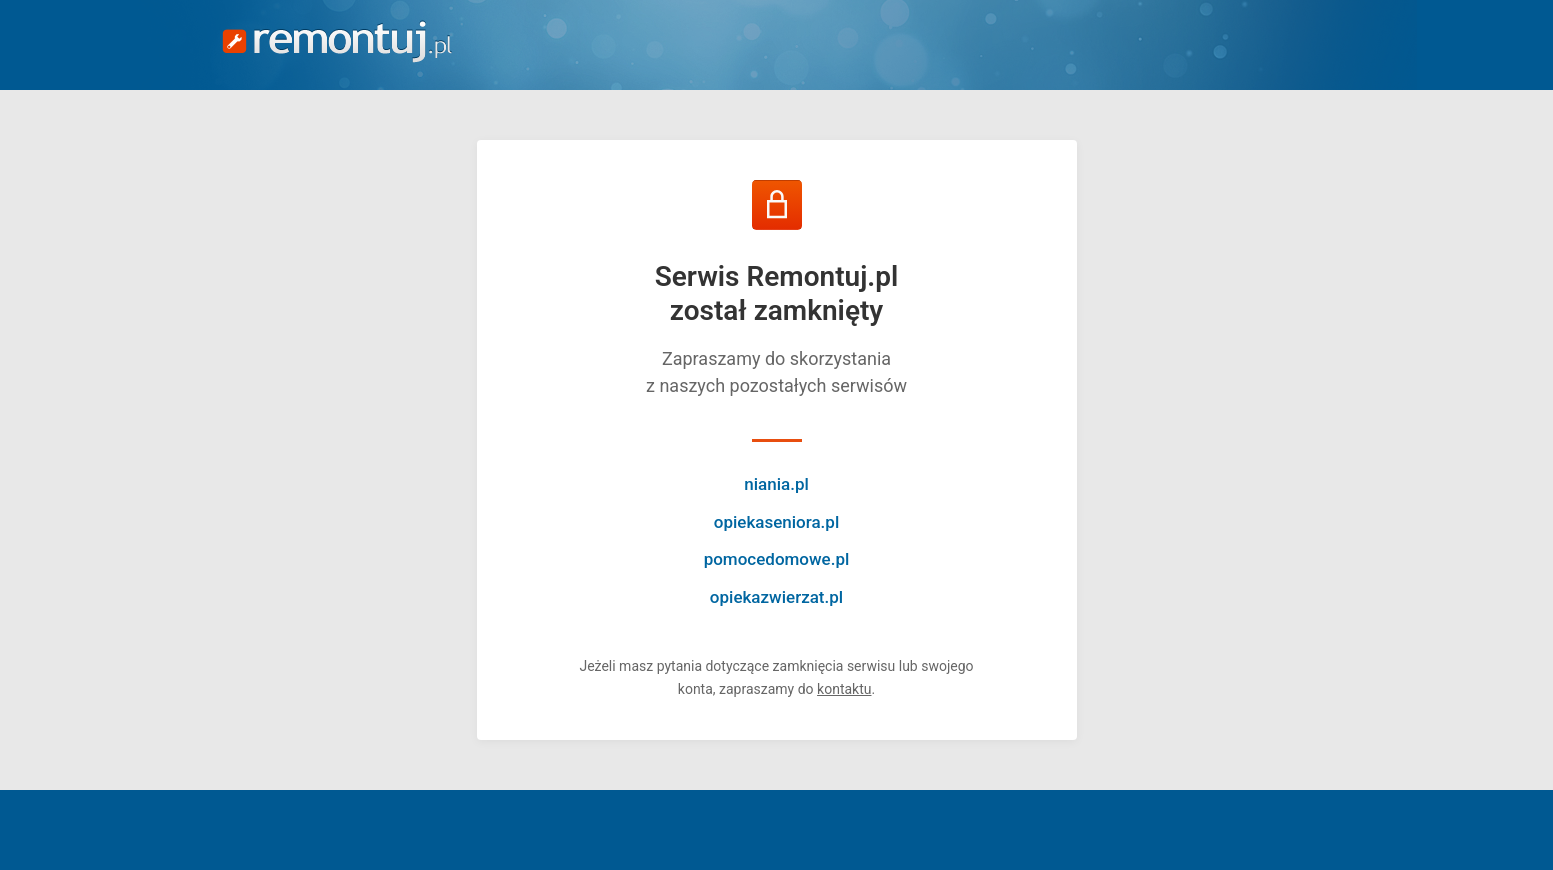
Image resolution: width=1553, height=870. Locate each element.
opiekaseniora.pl (776, 522)
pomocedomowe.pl (777, 559)
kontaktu (844, 689)
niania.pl (776, 484)
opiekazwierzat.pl (776, 597)
